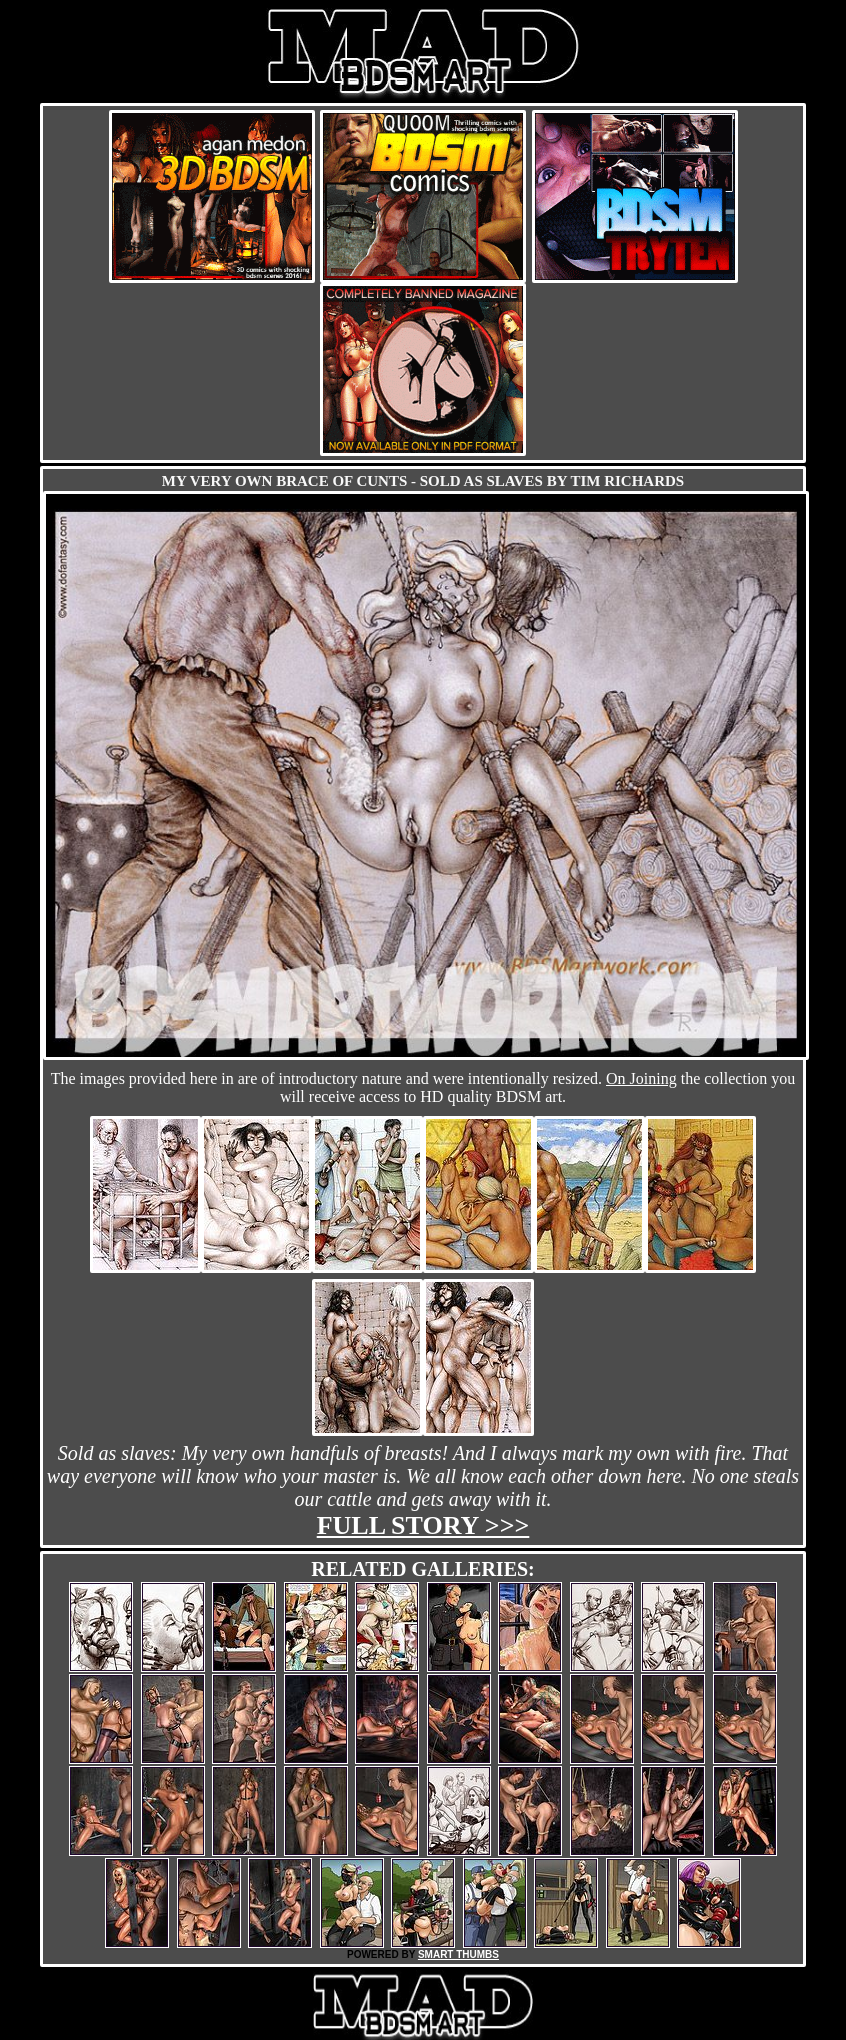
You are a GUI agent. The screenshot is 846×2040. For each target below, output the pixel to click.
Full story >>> (423, 1525)
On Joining (641, 1078)
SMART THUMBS (458, 1954)
